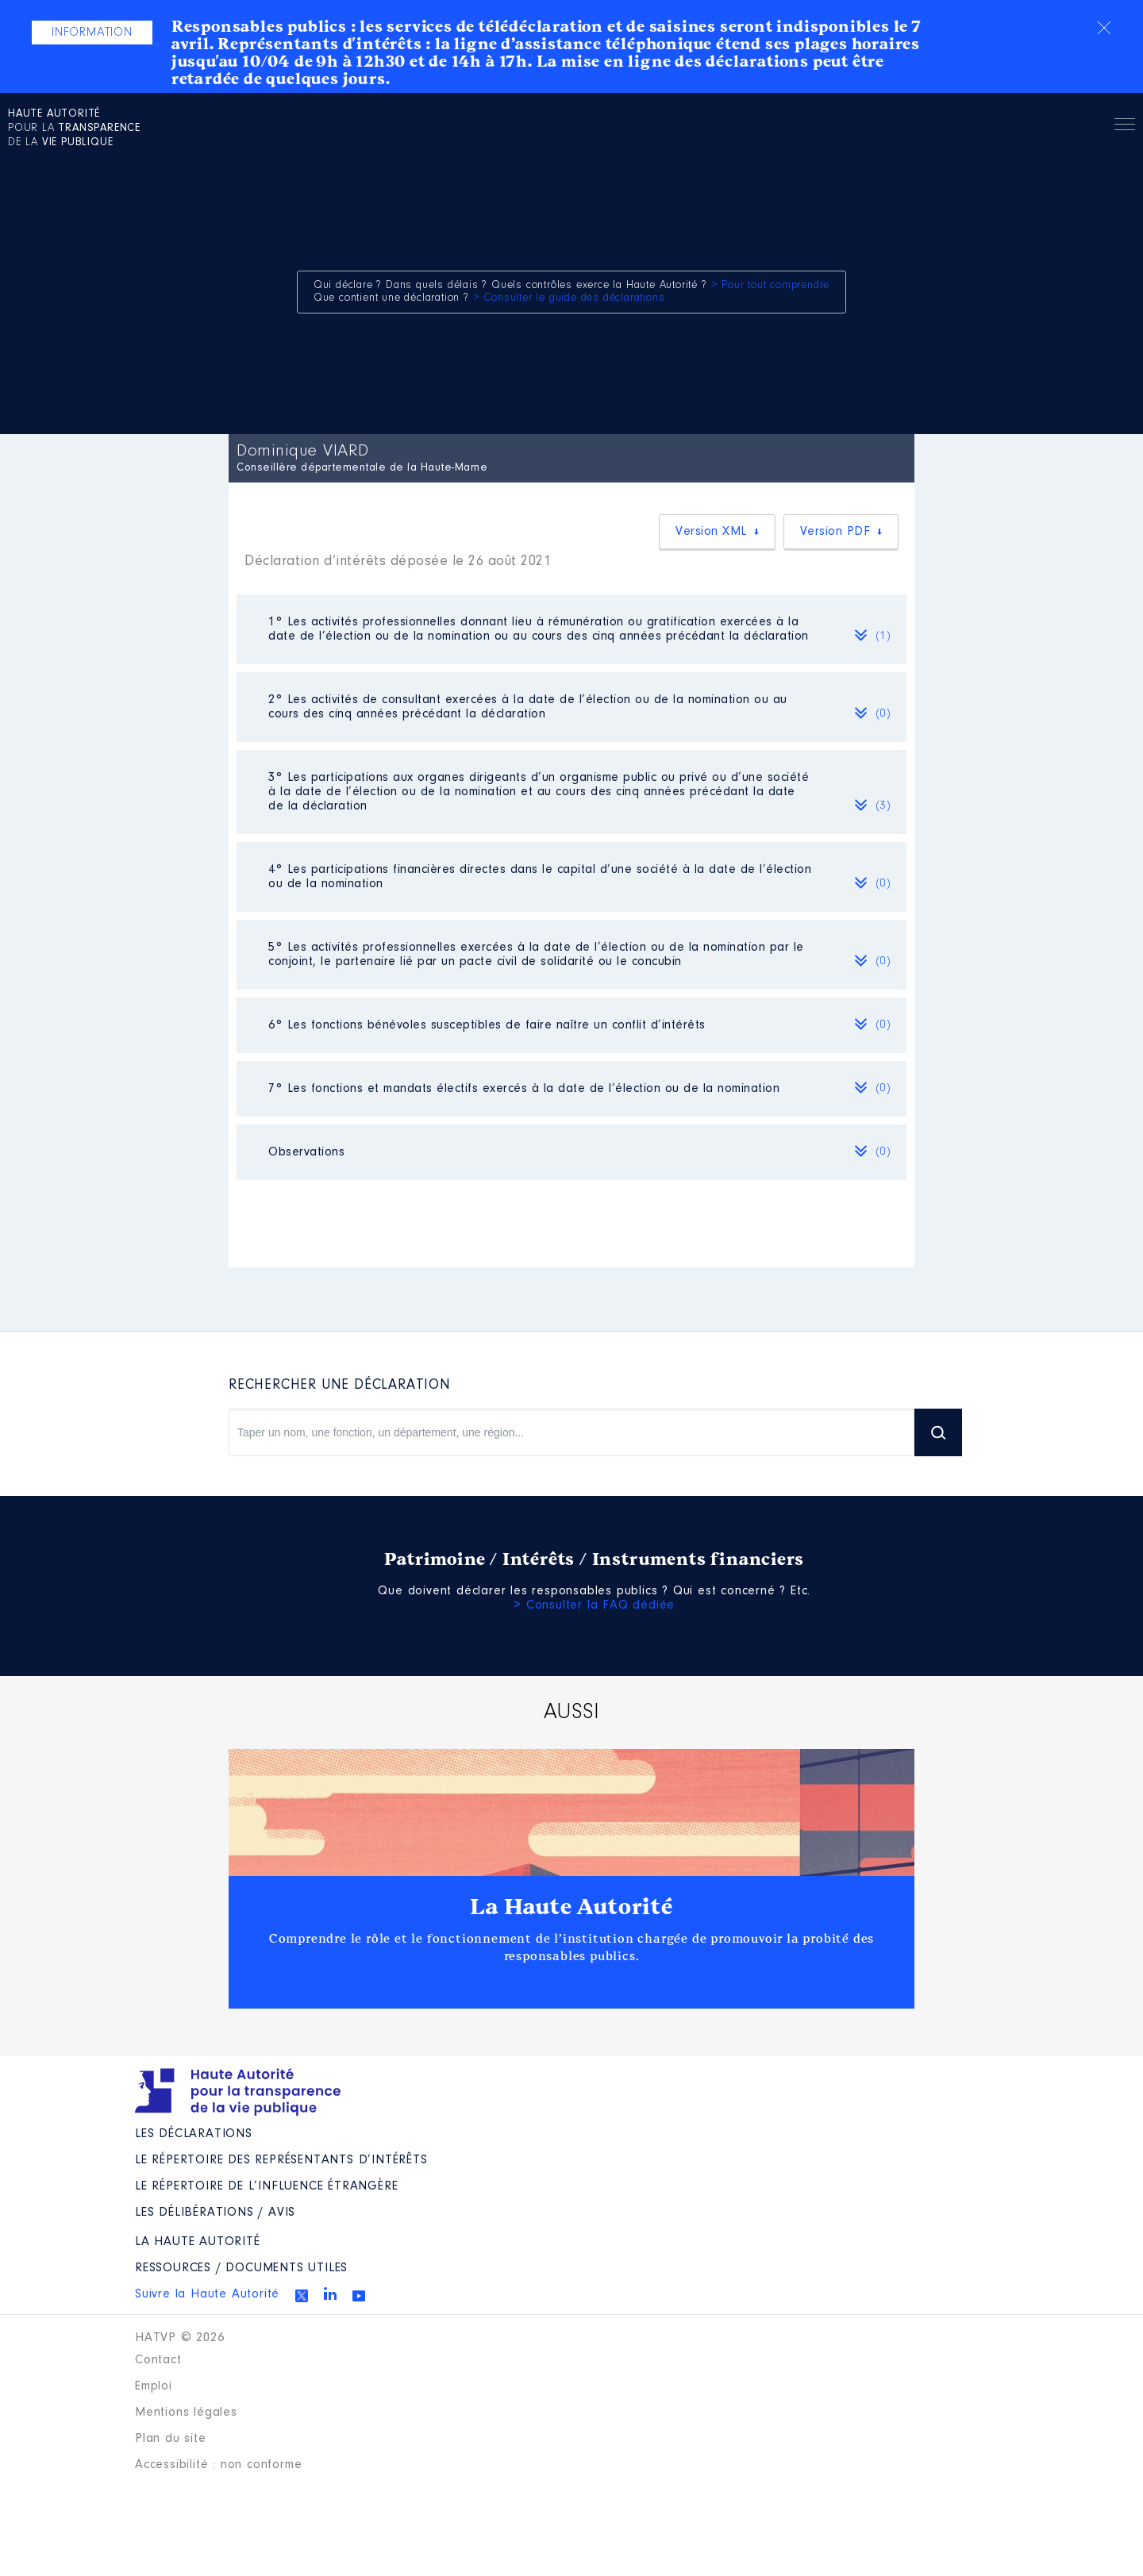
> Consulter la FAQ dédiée (594, 1605)
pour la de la (74, 128)
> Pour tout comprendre (770, 285)
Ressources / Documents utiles (241, 2268)
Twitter (301, 2296)
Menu (1124, 127)
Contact (158, 2360)
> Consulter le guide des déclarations (569, 298)
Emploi (153, 2386)
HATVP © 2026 (180, 2338)
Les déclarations (193, 2134)
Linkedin (330, 2293)
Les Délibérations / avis (215, 2212)
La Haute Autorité (571, 1907)
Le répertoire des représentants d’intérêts (281, 2160)
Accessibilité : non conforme (218, 2465)
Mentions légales (186, 2412)
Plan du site (170, 2438)
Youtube (358, 2296)
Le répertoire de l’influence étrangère (266, 2186)
